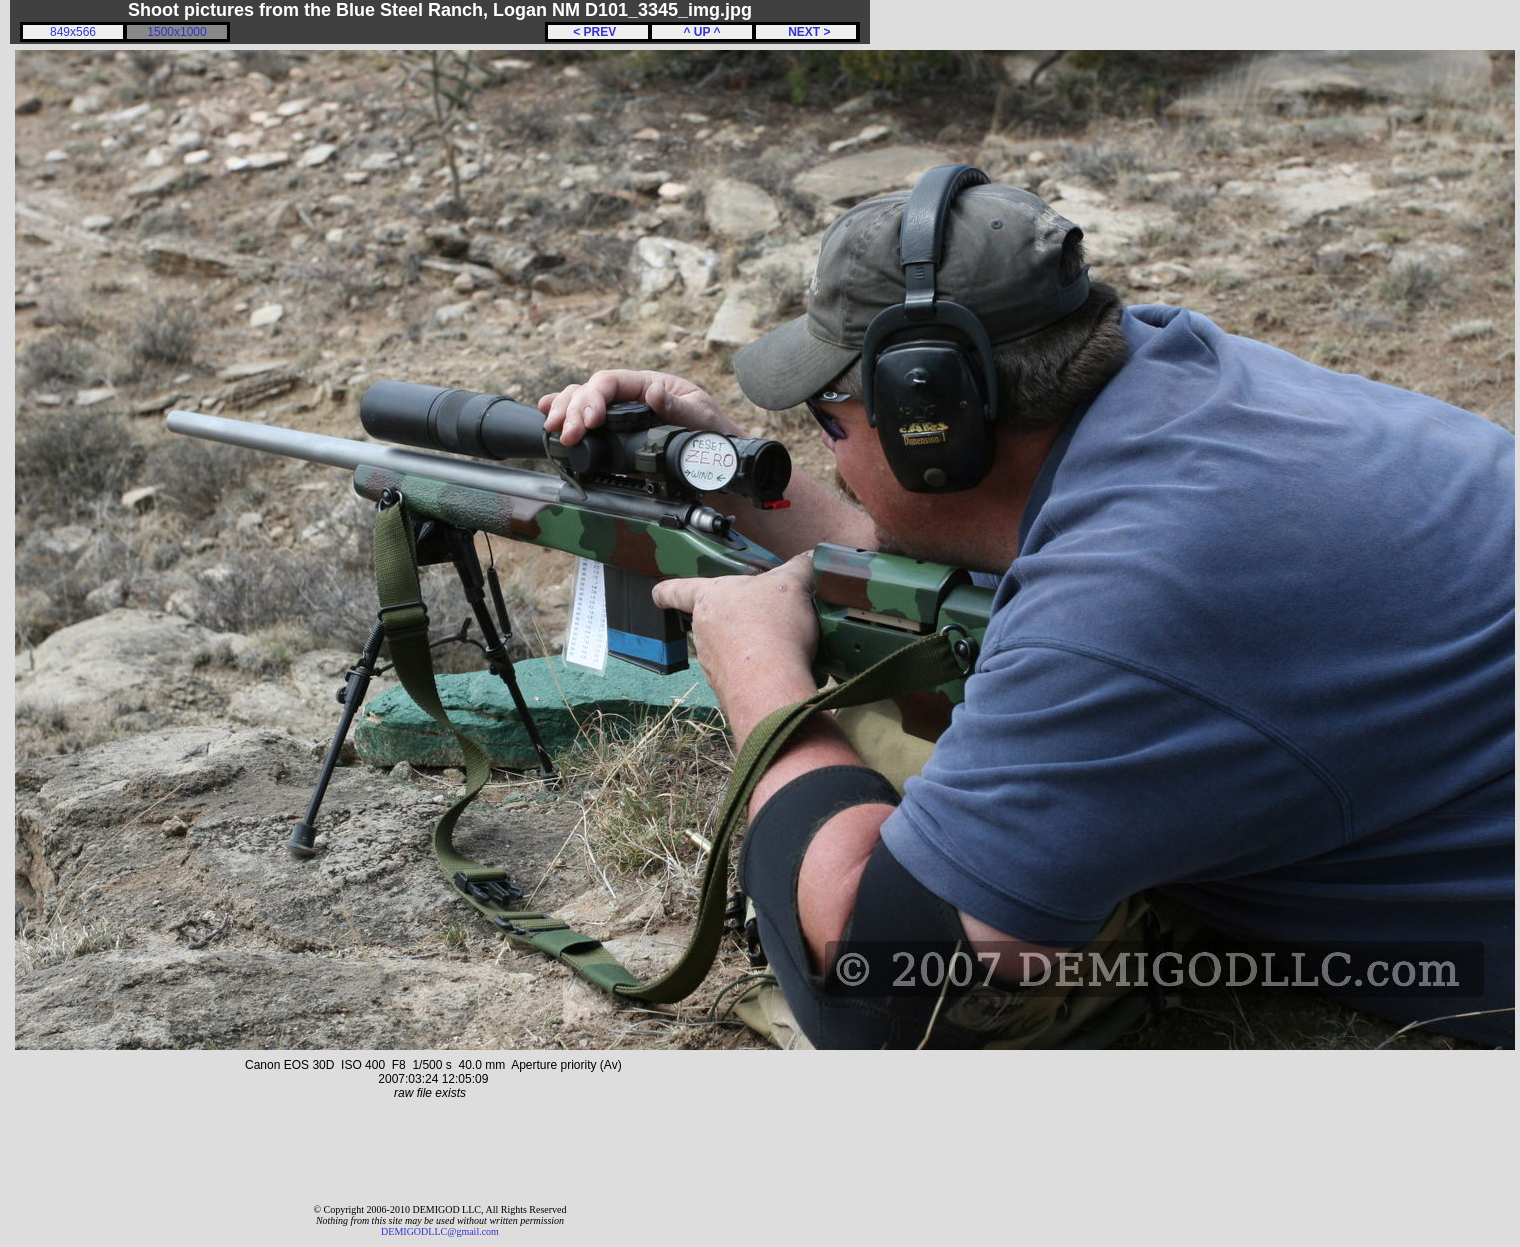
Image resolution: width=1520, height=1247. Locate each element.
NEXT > (805, 32)
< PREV (598, 32)
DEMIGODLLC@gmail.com (440, 1231)
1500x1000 (176, 32)
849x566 (73, 32)
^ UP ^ (701, 32)
